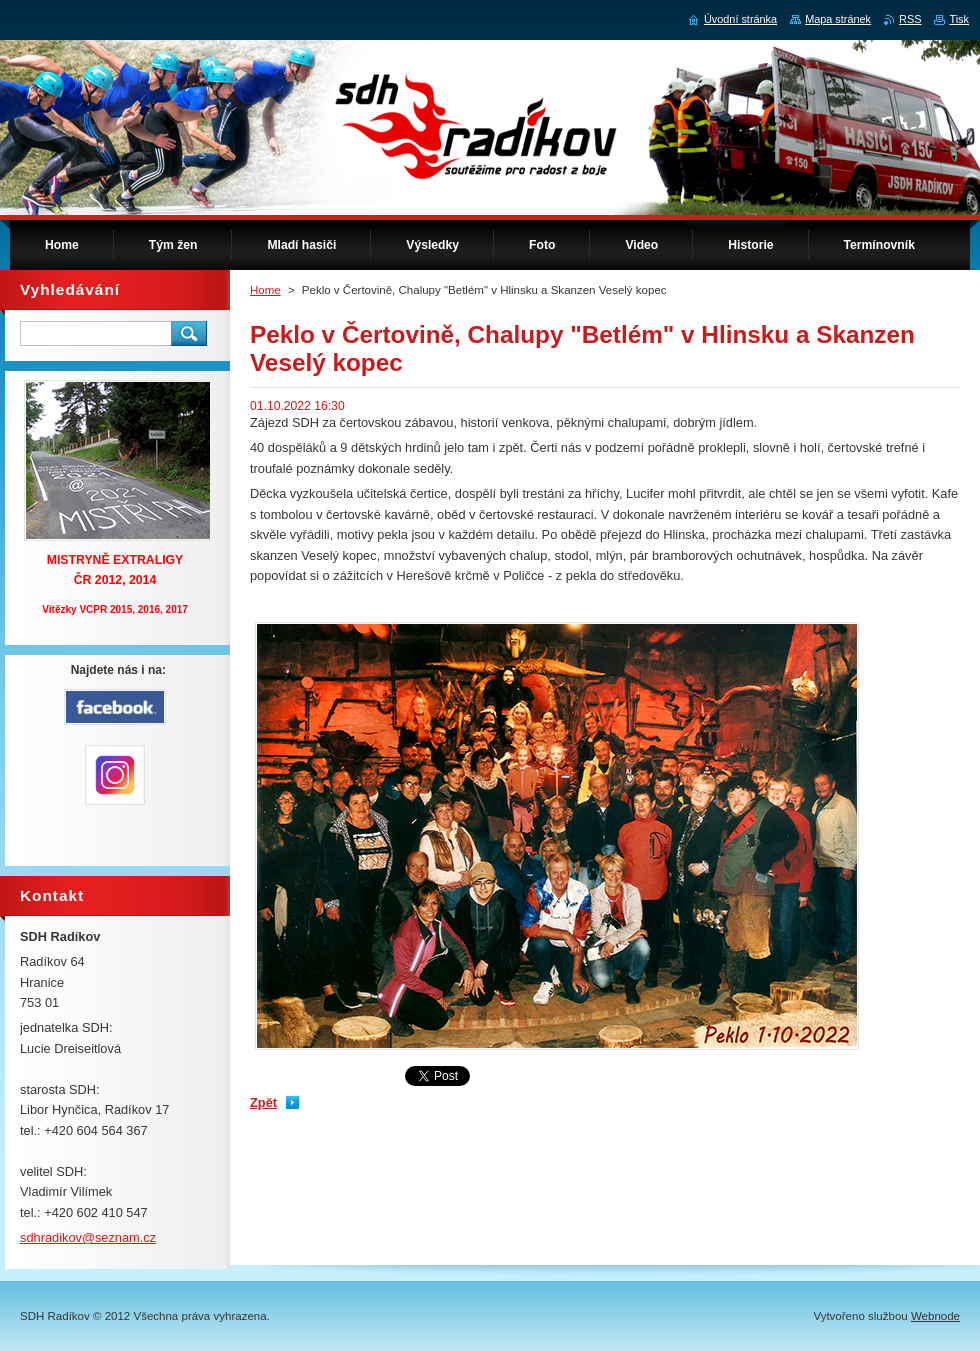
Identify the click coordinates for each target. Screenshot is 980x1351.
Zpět (263, 1102)
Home (265, 290)
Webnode (935, 1316)
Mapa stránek (838, 19)
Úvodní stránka (740, 19)
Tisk (959, 19)
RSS (910, 19)
